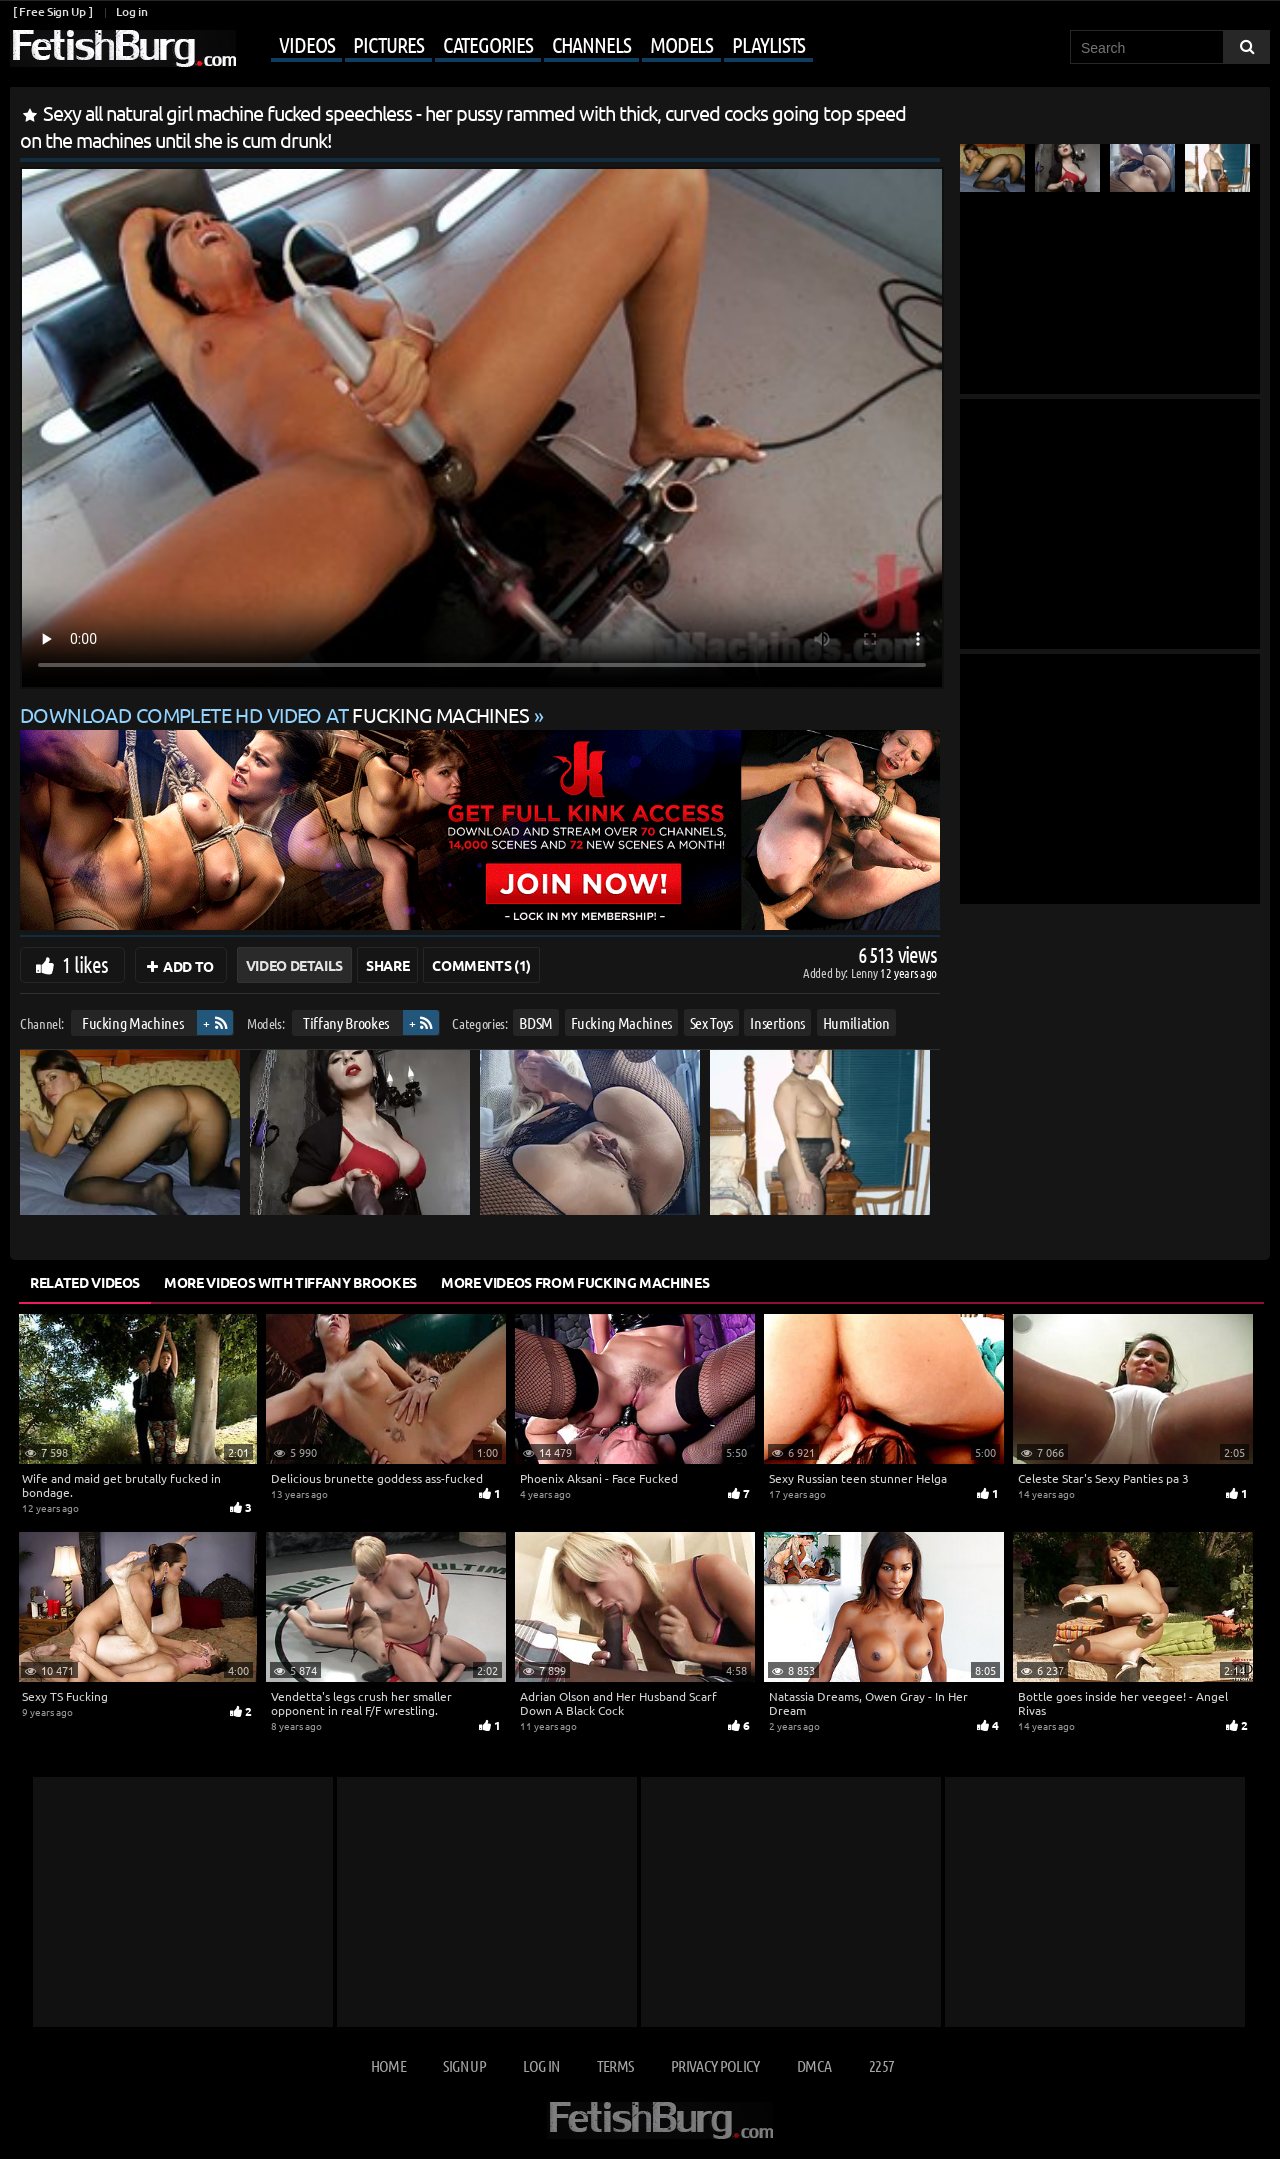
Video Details (294, 965)
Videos (306, 44)
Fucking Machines (132, 1022)
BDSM (536, 1022)
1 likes (85, 964)
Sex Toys (711, 1022)
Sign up (464, 2065)
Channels (591, 44)
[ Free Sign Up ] (52, 11)
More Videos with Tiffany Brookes (290, 1282)
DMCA (814, 2065)
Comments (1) (481, 965)
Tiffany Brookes (346, 1022)
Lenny (865, 972)
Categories (488, 44)
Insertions (777, 1022)
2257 (881, 2065)
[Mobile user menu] (527, 46)
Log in (131, 11)
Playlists (768, 44)
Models (681, 44)
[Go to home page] (123, 48)
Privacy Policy (715, 2065)
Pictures (388, 44)
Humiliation (856, 1022)
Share (387, 965)
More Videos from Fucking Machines (575, 1282)
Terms (615, 2065)
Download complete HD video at (277, 714)
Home (388, 2065)
